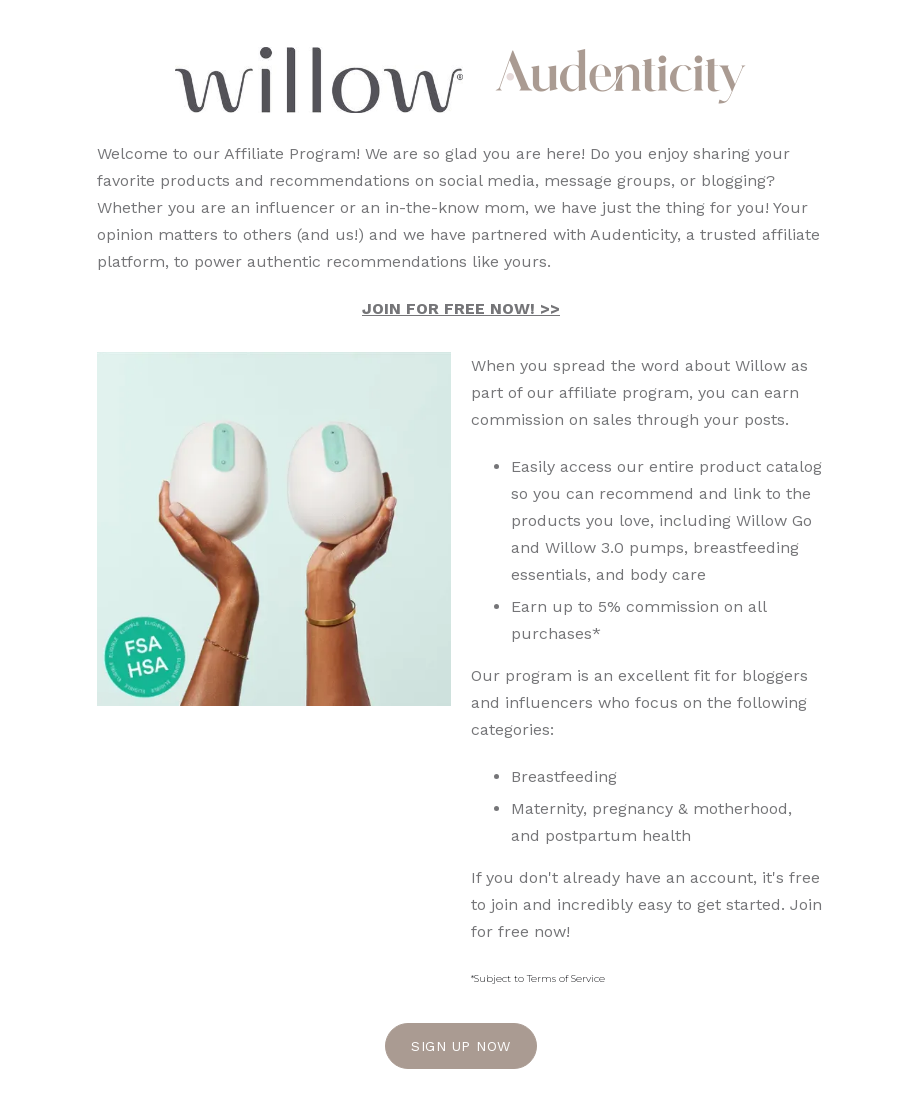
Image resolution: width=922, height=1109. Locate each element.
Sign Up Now (461, 1046)
